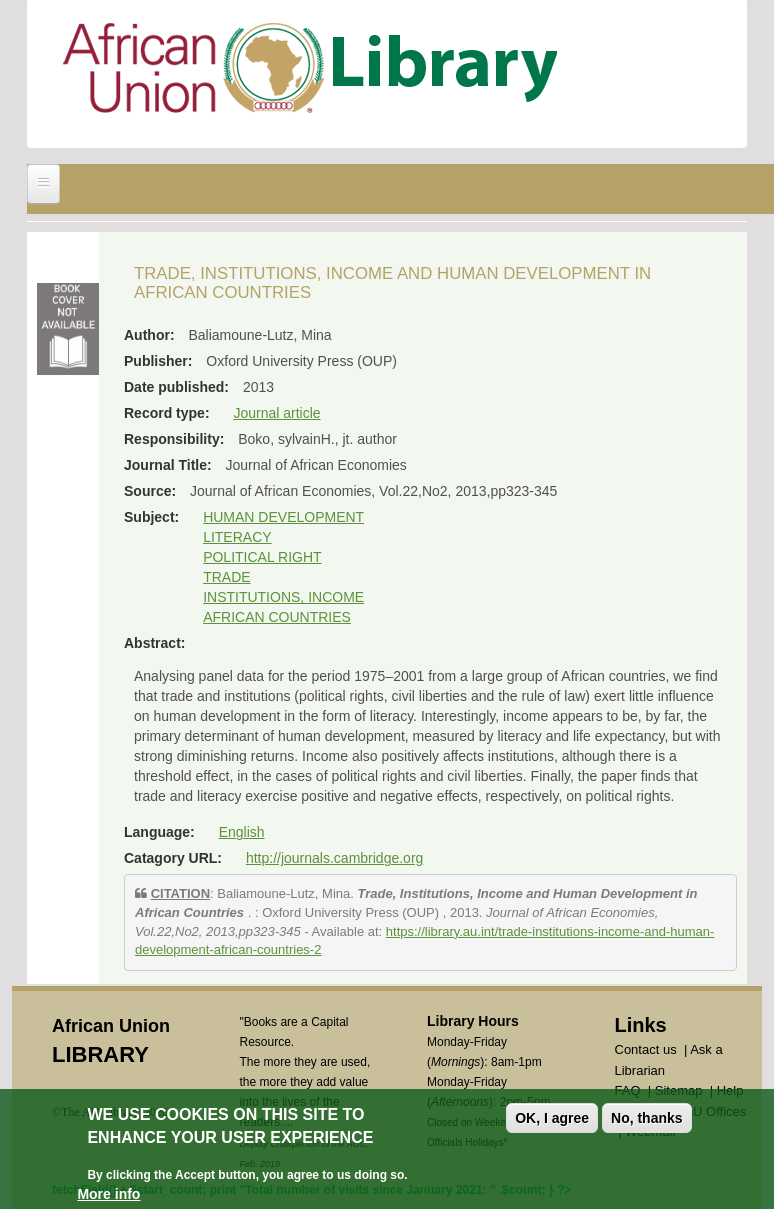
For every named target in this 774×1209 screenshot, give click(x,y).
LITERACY (237, 537)
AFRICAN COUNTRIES (277, 617)
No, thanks (647, 1120)
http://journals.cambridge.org (334, 858)
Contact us (646, 1049)
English (242, 832)
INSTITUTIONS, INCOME (283, 597)
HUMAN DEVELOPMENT (283, 517)
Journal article (276, 413)
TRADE (226, 577)
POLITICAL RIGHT (262, 557)
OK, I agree (552, 1120)
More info (108, 1196)
